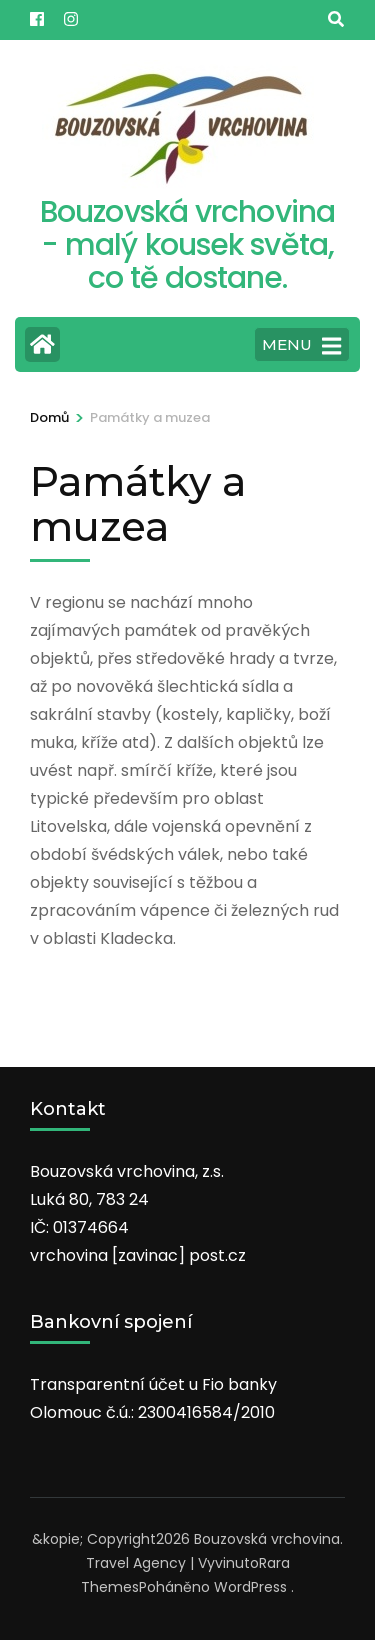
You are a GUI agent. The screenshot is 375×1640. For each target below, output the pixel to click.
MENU (301, 346)
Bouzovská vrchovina (267, 1539)
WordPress (250, 1587)
